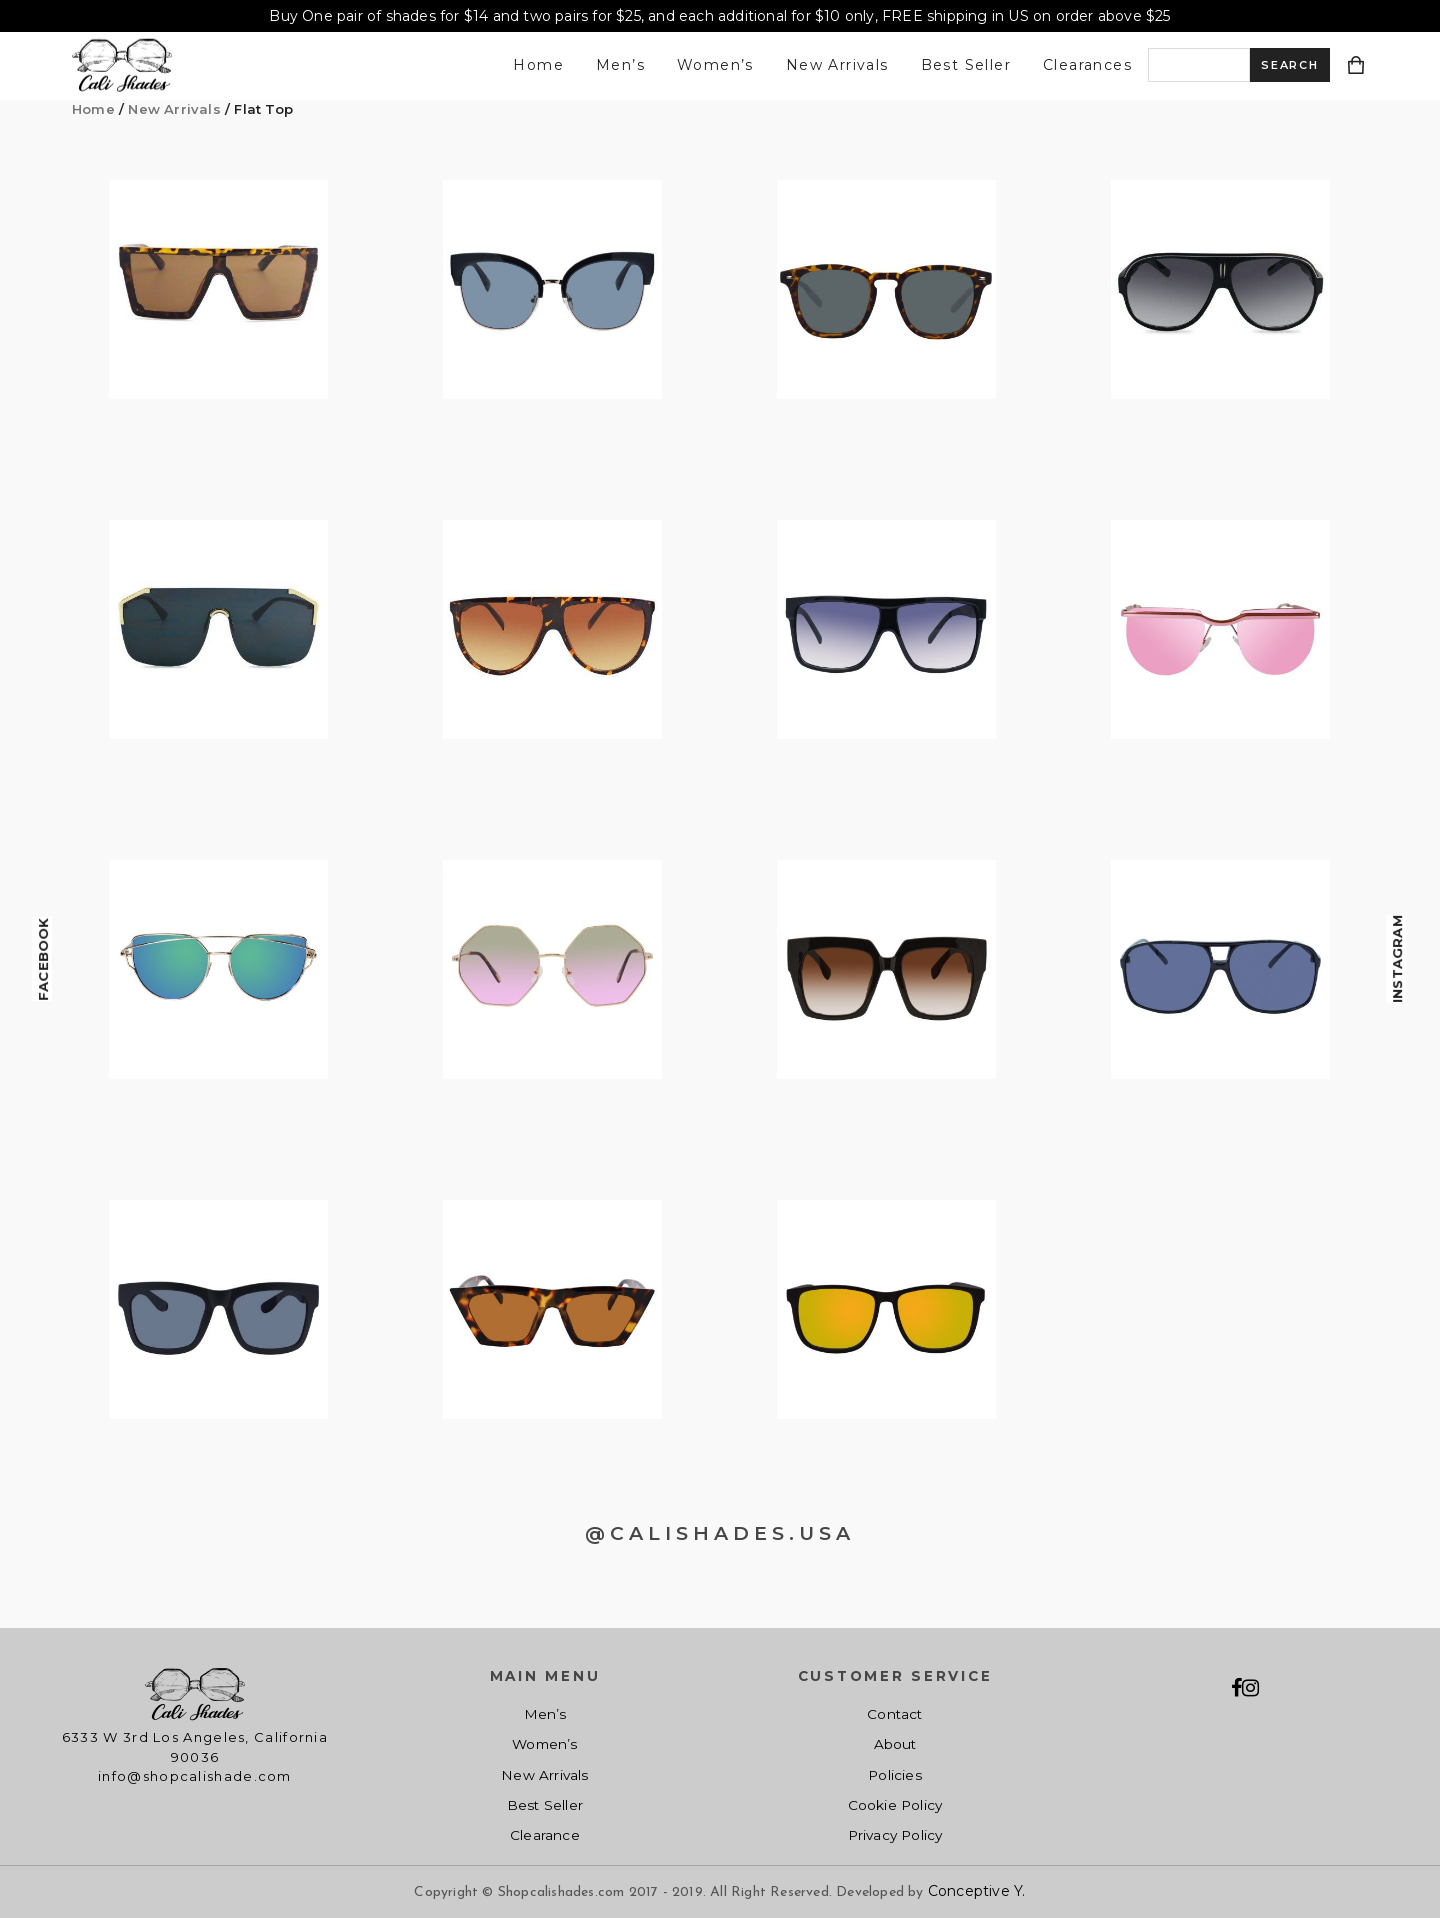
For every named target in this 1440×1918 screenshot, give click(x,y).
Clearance (545, 1835)
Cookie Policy (895, 1805)
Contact (894, 1714)
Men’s (620, 65)
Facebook (43, 959)
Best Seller (966, 65)
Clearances (1087, 65)
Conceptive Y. (977, 1891)
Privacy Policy (895, 1835)
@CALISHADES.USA (720, 1533)
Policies (895, 1775)
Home (538, 65)
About (895, 1744)
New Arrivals (837, 65)
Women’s (715, 65)
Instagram (1397, 959)
